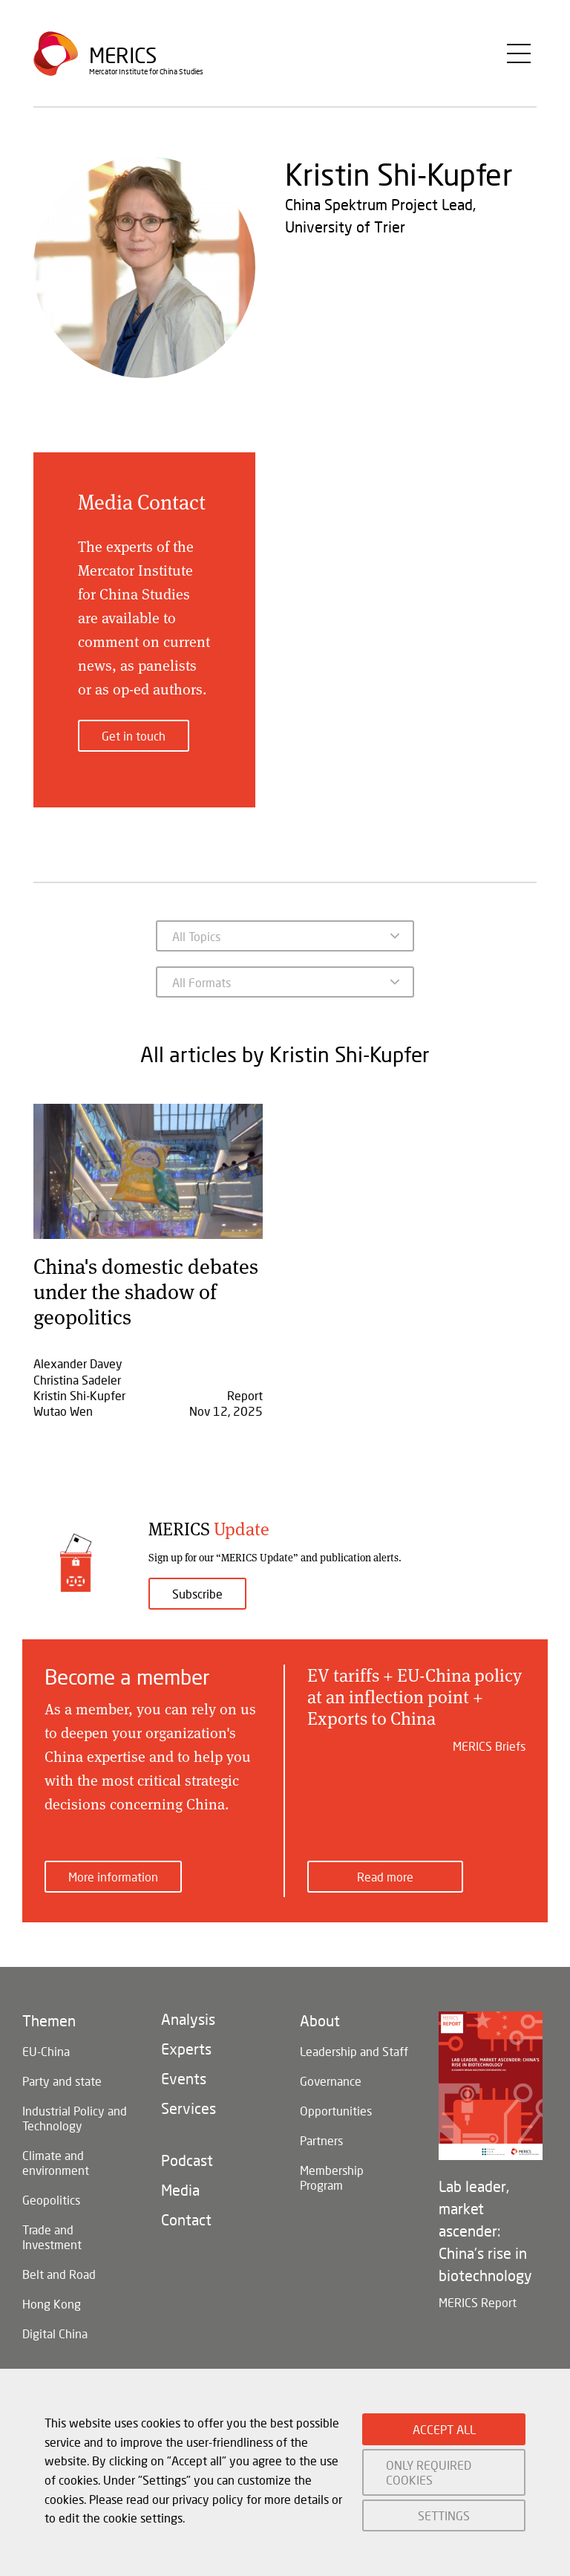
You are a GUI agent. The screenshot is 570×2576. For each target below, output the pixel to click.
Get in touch (134, 736)
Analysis (188, 2018)
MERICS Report (478, 2302)
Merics (123, 55)
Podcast (187, 2160)
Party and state (62, 2081)
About (320, 2020)
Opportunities (336, 2111)
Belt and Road (59, 2274)
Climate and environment (55, 2162)
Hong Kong (51, 2304)
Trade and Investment (52, 2236)
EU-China (46, 2051)
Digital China (55, 2333)
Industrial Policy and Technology (74, 2118)
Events (183, 2078)
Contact (186, 2219)
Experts (186, 2048)
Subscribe (197, 1594)
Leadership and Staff (354, 2051)
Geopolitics (51, 2200)
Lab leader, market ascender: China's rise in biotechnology (485, 2230)
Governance (330, 2081)
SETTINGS (444, 2515)
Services (188, 2108)
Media (180, 2189)
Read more (385, 1877)
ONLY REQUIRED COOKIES (428, 2472)
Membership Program (332, 2177)
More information (113, 1877)
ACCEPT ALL (444, 2429)
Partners (321, 2140)
